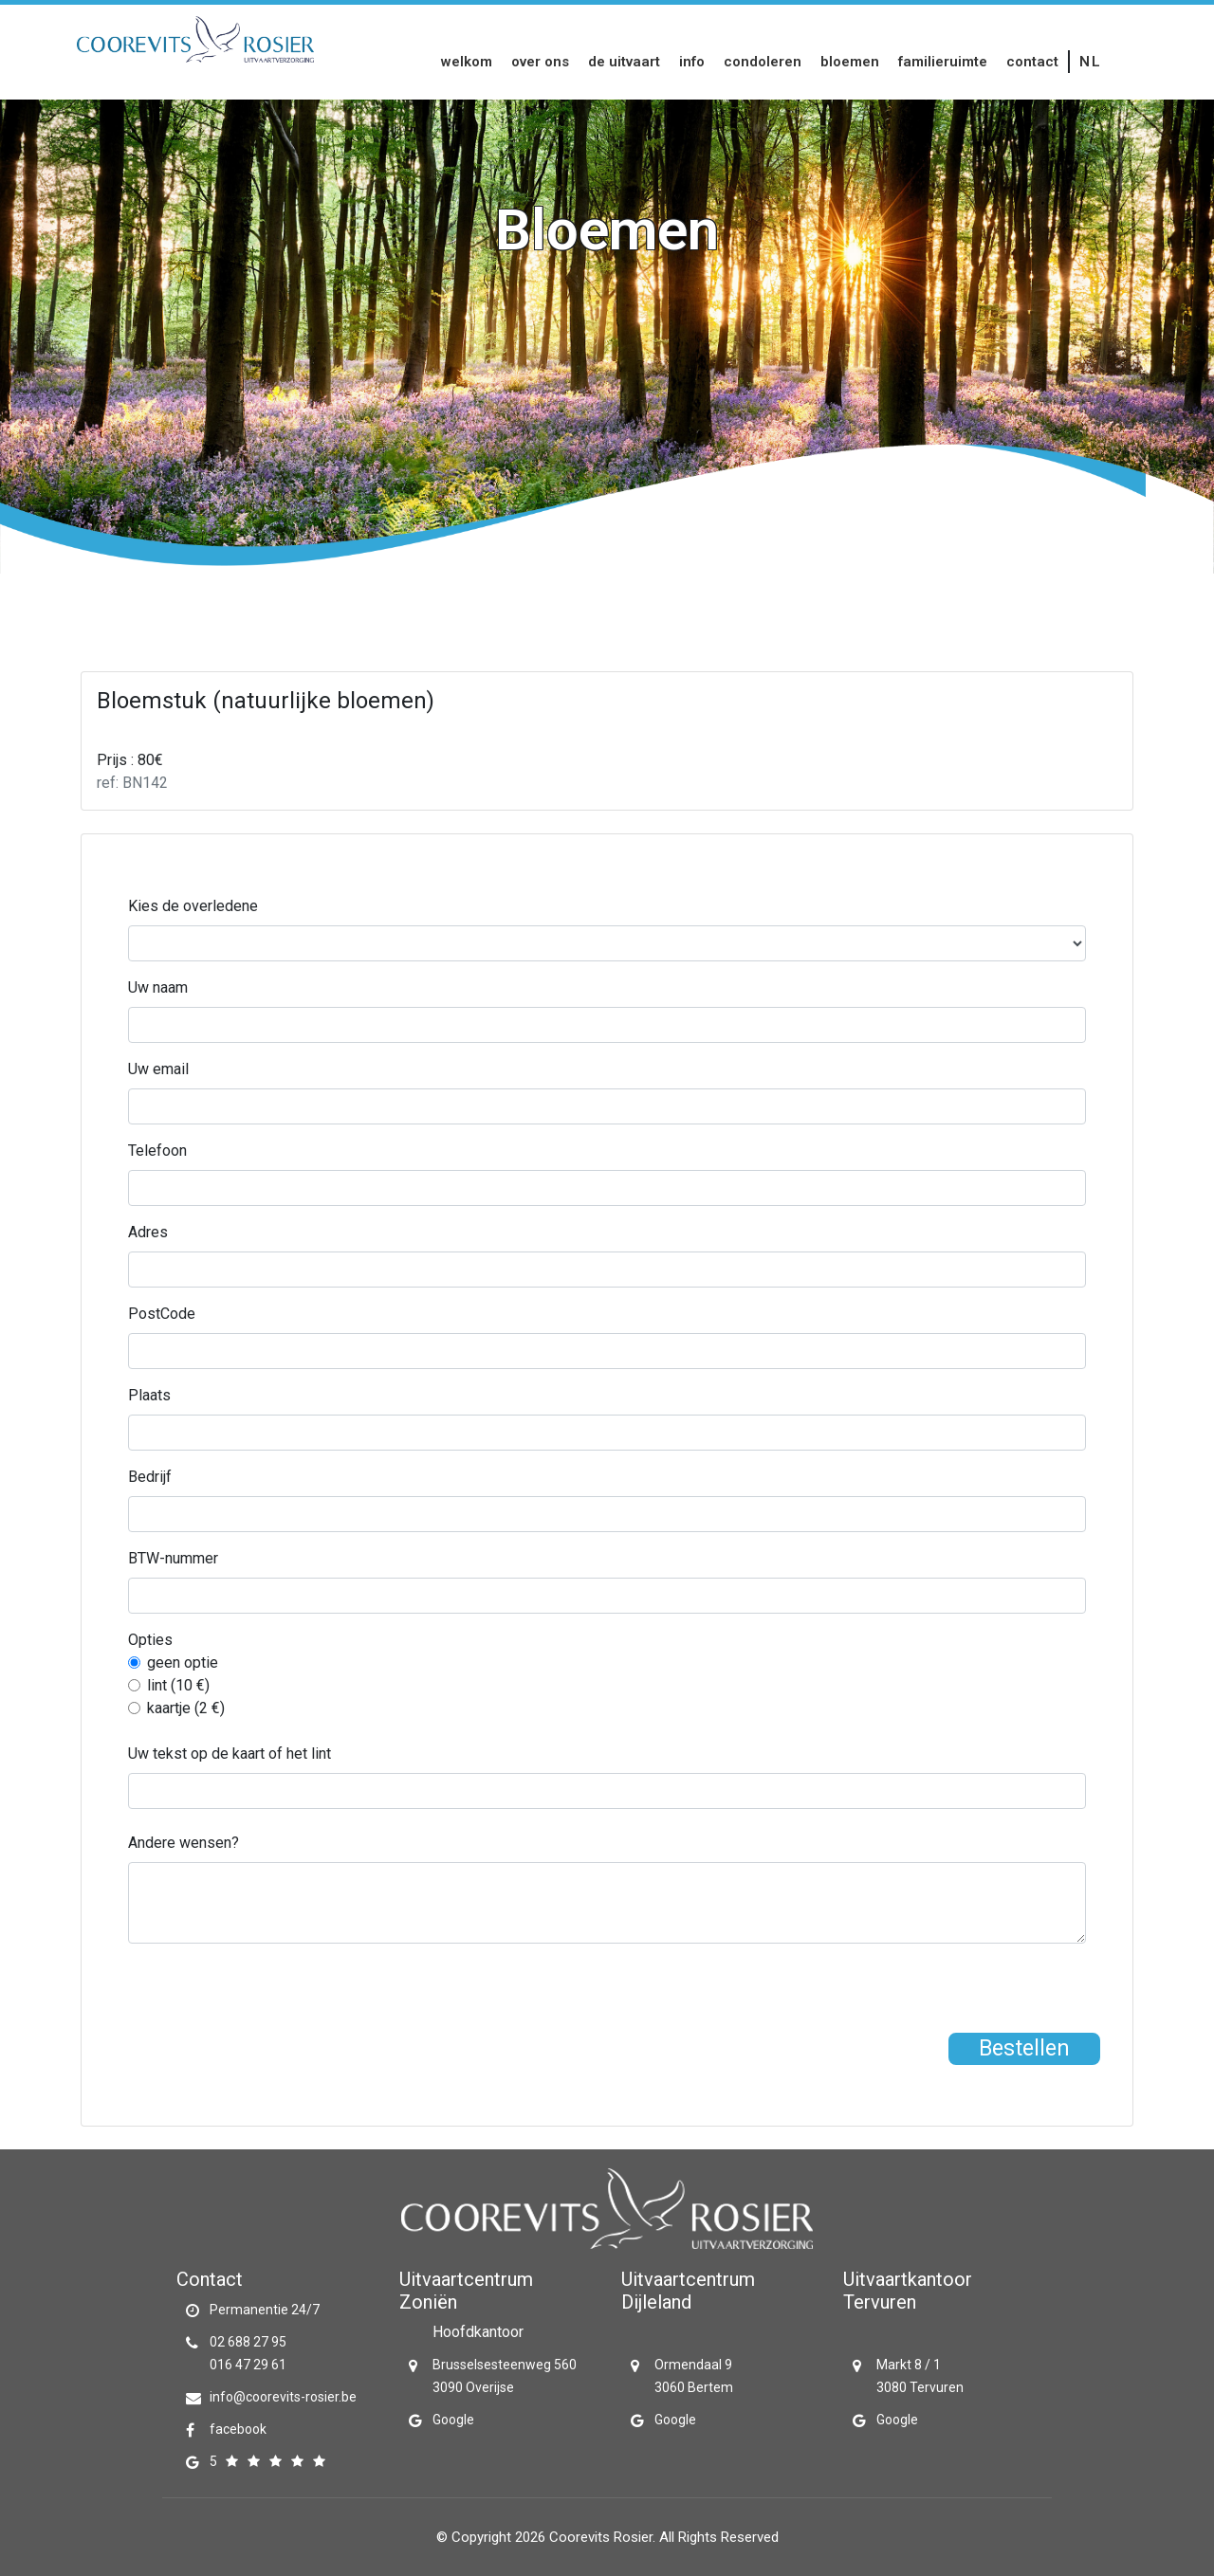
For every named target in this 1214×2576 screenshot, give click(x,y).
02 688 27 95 (248, 2341)
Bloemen (849, 61)
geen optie (182, 1662)
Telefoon (157, 1151)
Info (692, 61)
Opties (150, 1640)
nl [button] (1090, 61)
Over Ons (540, 61)
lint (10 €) (178, 1685)
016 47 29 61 (248, 2364)
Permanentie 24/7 (265, 2309)
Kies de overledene (193, 906)
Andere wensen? (183, 1843)
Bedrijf (150, 1477)
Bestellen (1024, 2048)
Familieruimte (942, 61)
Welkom (466, 61)
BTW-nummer (173, 1558)
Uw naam (158, 987)
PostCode (161, 1314)
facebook (238, 2429)
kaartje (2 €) (186, 1708)
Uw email (158, 1069)
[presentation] (272, 1996)
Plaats (149, 1395)
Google (453, 2419)
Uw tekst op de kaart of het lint (229, 1754)
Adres (148, 1232)
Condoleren (762, 61)
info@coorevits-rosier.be (283, 2396)
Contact (1032, 61)
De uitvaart (624, 61)
